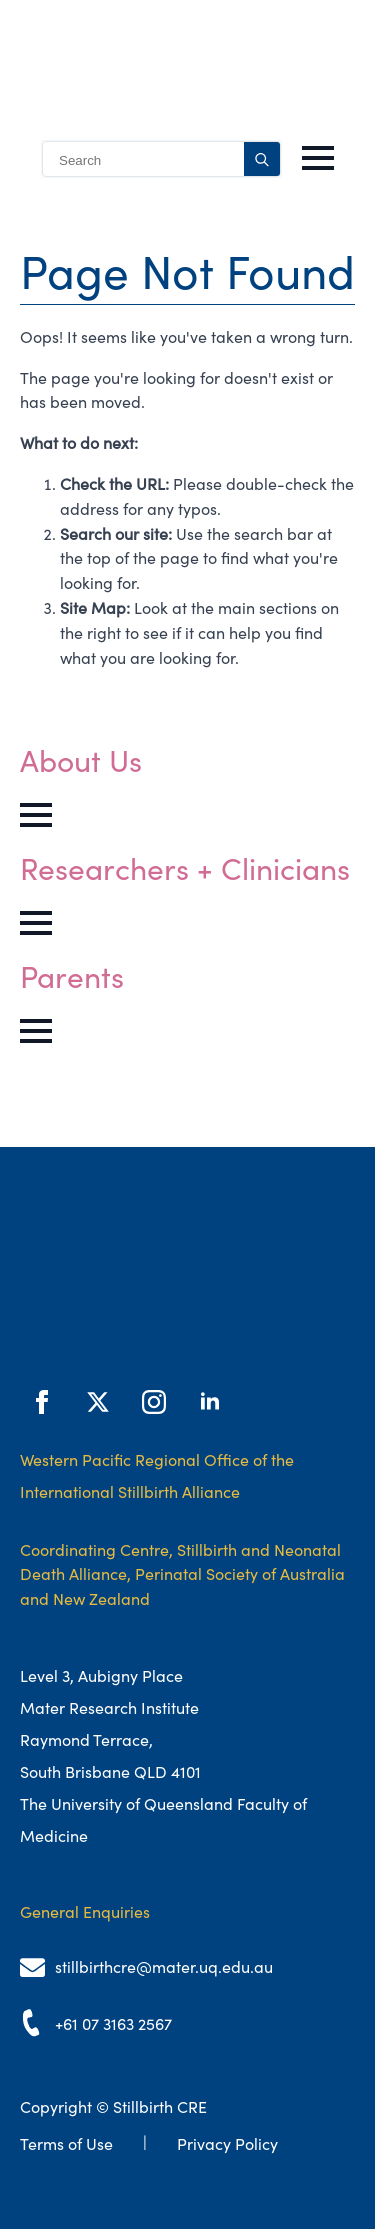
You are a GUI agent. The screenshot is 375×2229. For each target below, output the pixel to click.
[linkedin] (210, 1402)
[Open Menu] (318, 158)
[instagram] (154, 1402)
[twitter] (98, 1402)
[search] (262, 160)
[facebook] (42, 1402)
